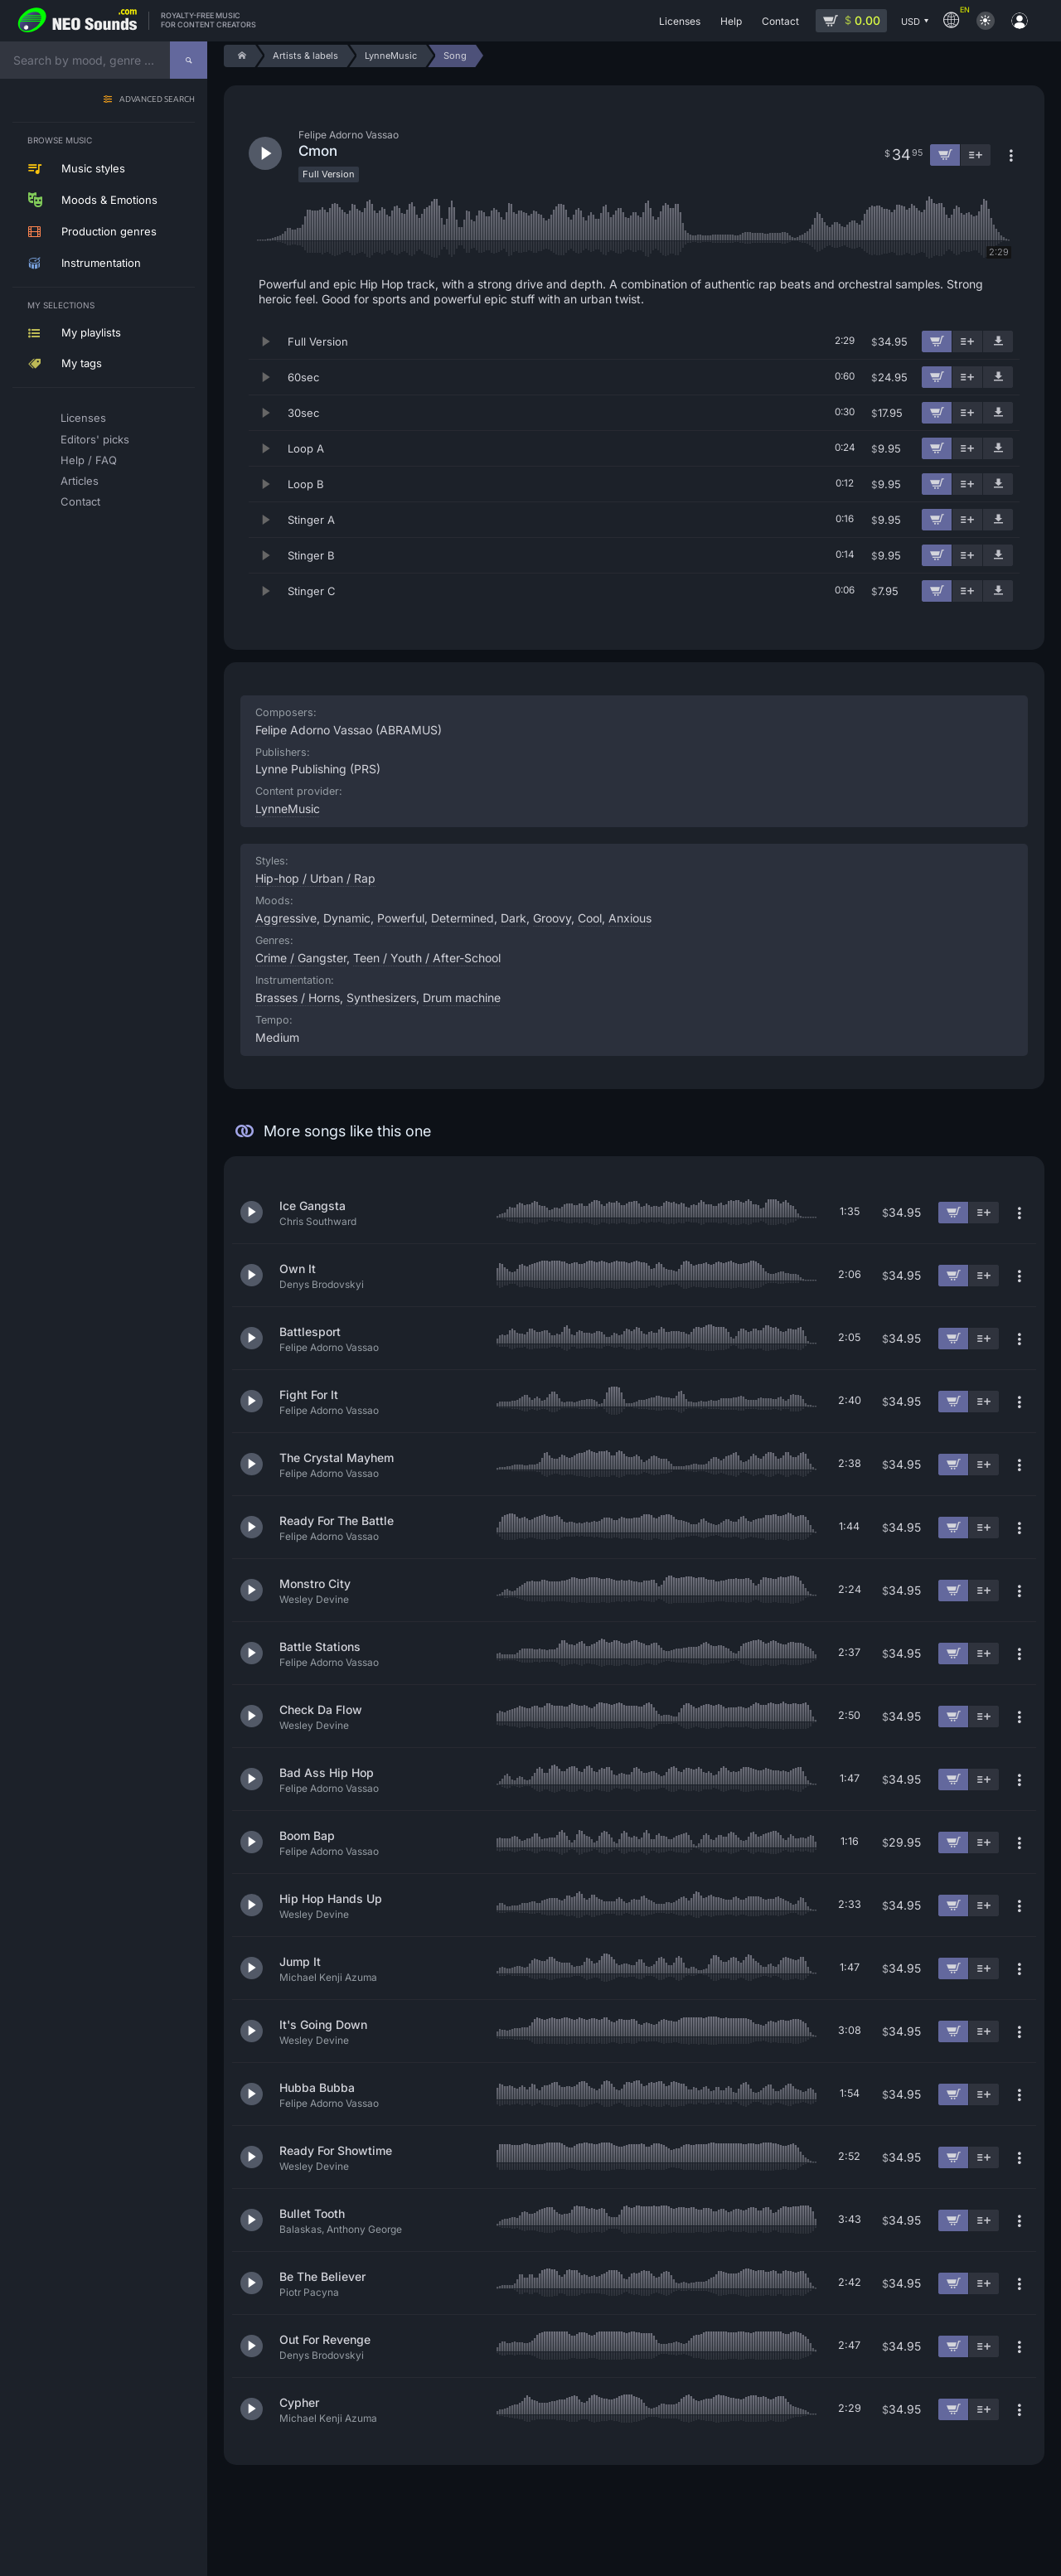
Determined (462, 918)
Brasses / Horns (297, 997)
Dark (513, 918)
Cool (590, 918)
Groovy (552, 918)
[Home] (239, 56)
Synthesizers (381, 997)
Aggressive (286, 918)
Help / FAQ (89, 460)
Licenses (83, 417)
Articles (80, 480)
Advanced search (157, 99)
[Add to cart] (936, 341)
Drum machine (462, 997)
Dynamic (347, 918)
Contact (80, 501)
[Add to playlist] (967, 341)
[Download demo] (998, 341)
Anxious (630, 918)
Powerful (400, 918)
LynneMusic (287, 808)
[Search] (188, 60)
